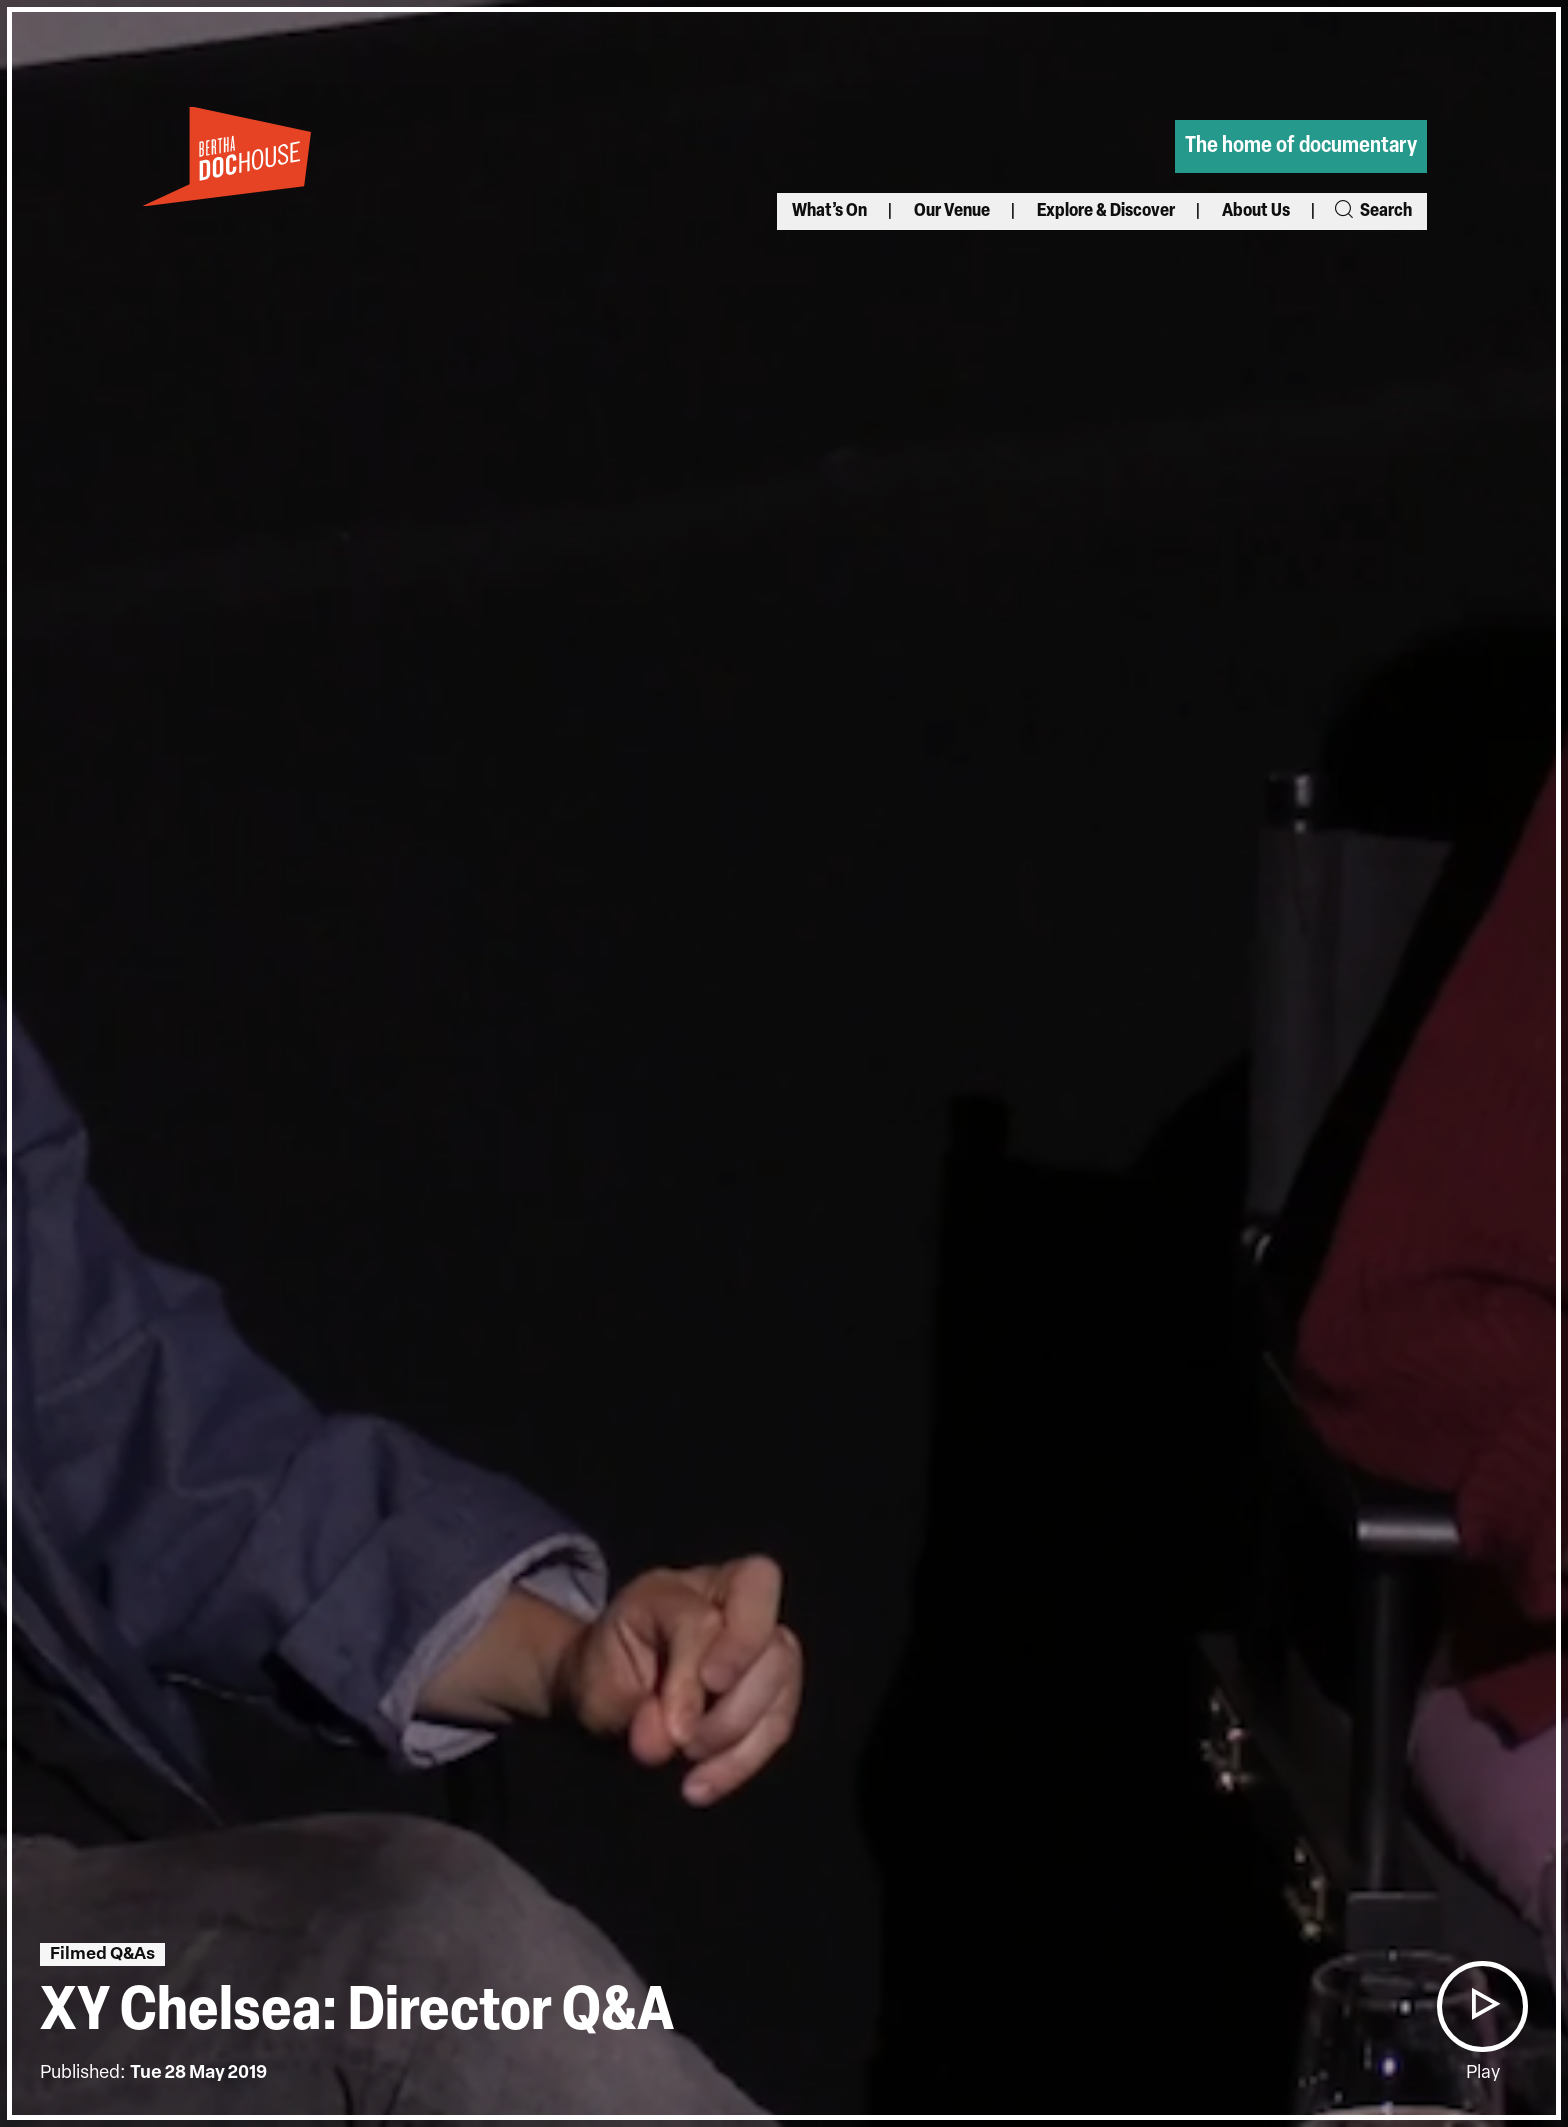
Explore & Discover (1106, 211)
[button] (1482, 2006)
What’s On (829, 211)
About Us (1256, 211)
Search (1372, 211)
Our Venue (952, 211)
